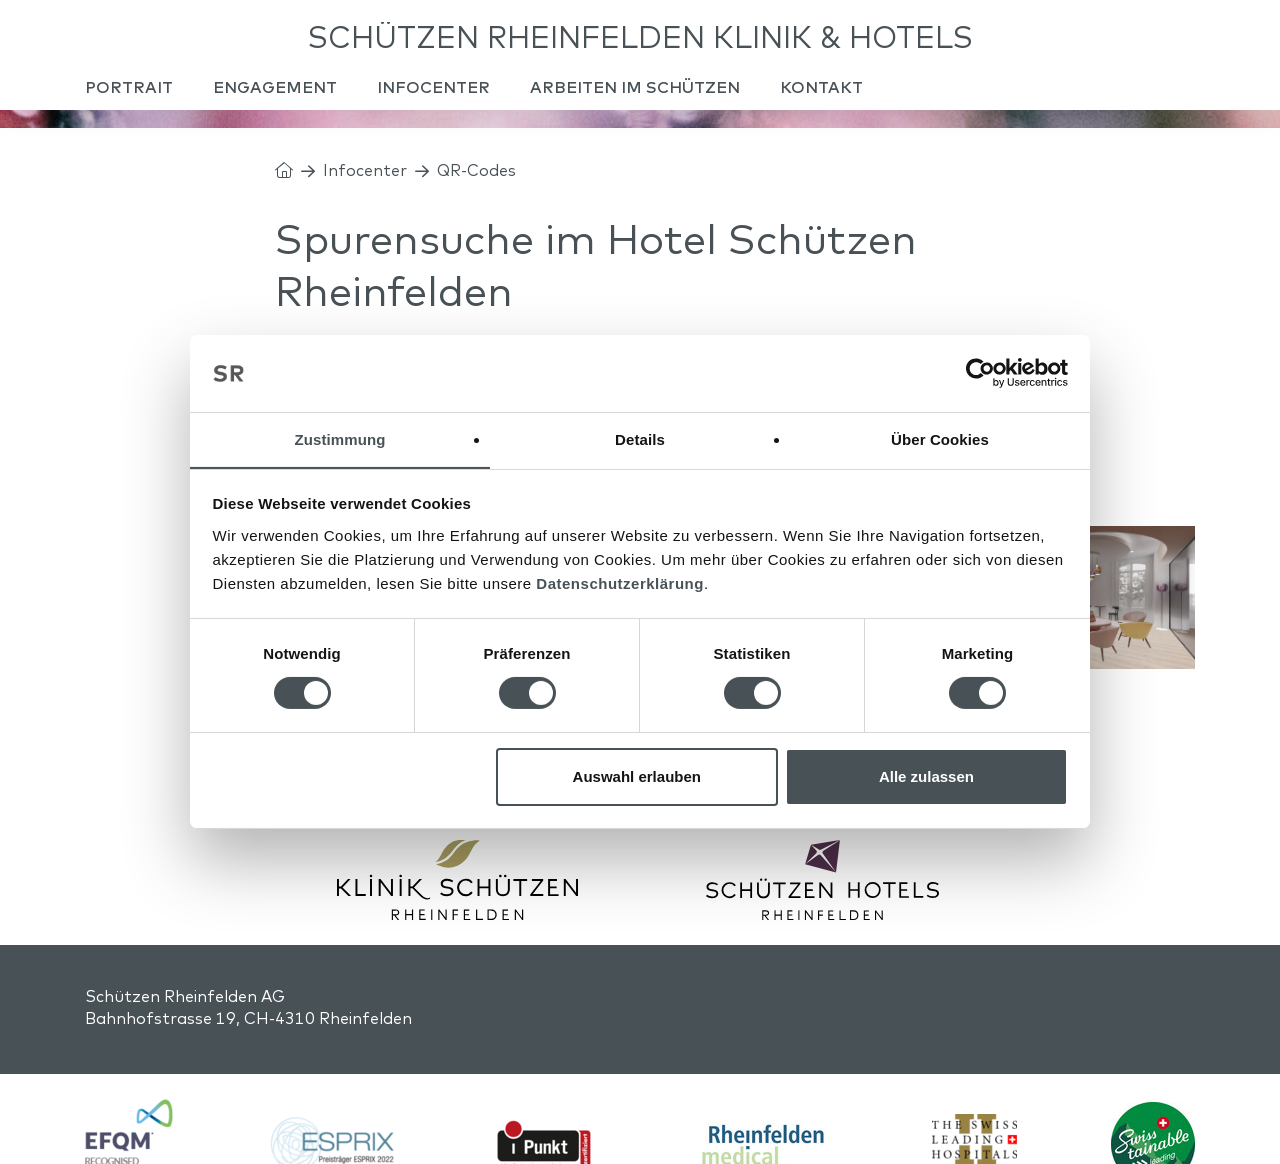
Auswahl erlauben (637, 776)
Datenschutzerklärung (620, 583)
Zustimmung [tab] (340, 438)
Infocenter (365, 184)
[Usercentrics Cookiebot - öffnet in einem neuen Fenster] (980, 373)
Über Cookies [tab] (940, 438)
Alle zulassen (926, 776)
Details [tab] (640, 438)
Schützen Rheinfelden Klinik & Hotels (640, 40)
